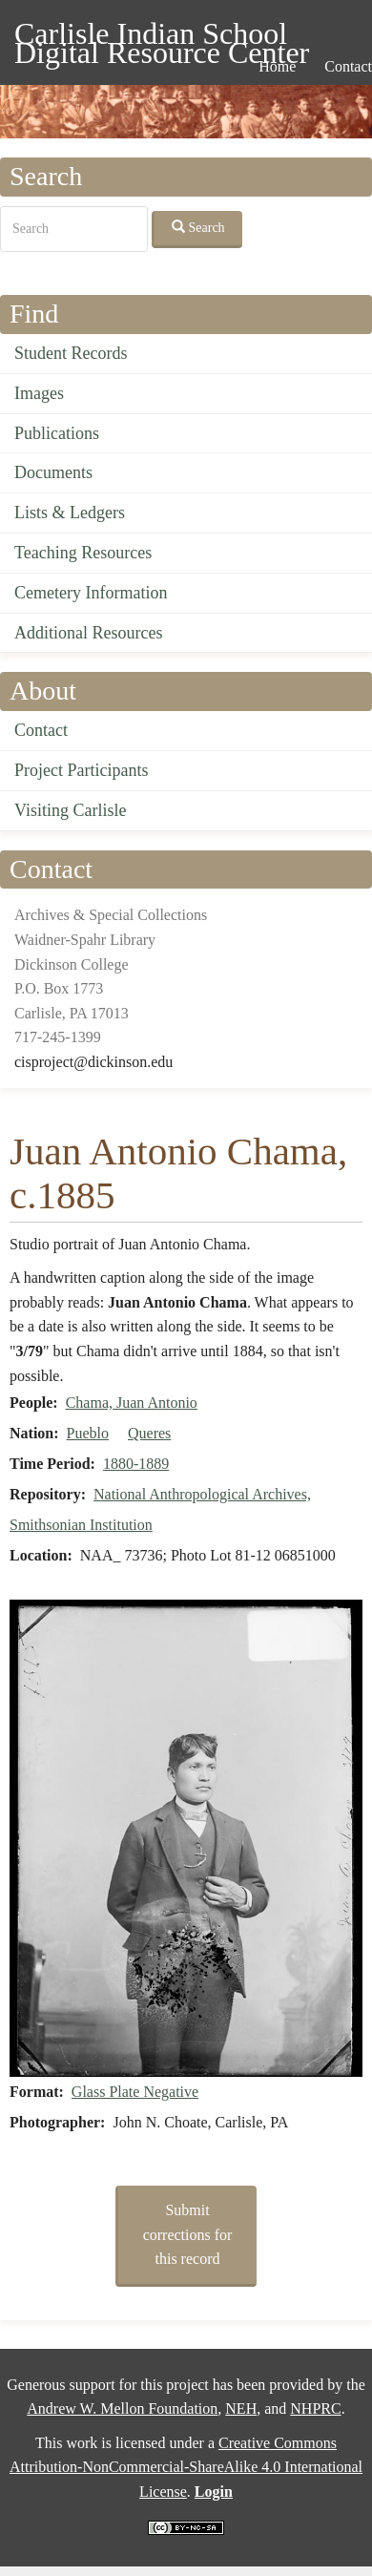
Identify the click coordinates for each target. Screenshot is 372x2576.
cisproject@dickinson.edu (93, 1062)
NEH (241, 2408)
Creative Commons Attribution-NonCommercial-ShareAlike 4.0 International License (186, 2467)
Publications (56, 433)
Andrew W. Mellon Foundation (122, 2408)
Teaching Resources (83, 552)
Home (277, 66)
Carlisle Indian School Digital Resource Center (161, 36)
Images (39, 393)
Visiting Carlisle (70, 810)
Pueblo (88, 1433)
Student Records (71, 353)
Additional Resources (88, 632)
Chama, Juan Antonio (131, 1402)
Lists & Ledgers (69, 512)
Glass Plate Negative (135, 2092)
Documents (53, 472)
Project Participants (81, 770)
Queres (149, 1433)
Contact (41, 730)
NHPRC (315, 2408)
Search (198, 227)
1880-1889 (136, 1464)
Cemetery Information (90, 592)
